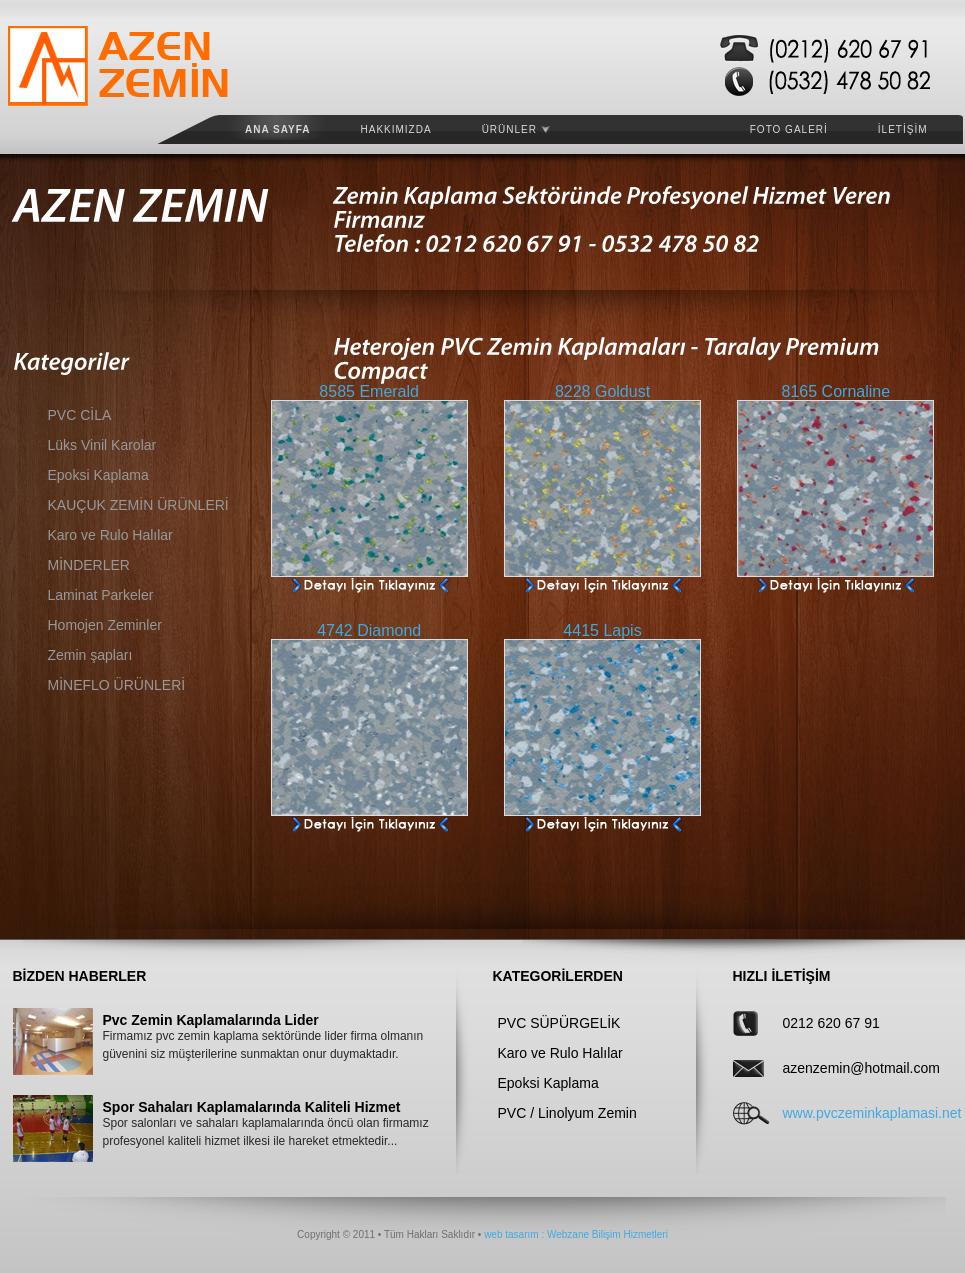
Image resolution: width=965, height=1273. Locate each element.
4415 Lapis (602, 630)
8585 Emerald (369, 391)
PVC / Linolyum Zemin (567, 1113)
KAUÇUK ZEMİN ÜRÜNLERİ (138, 505)
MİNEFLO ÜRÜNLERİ (117, 685)
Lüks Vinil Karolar (102, 445)
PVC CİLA (80, 415)
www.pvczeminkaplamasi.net (846, 1113)
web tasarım (511, 1234)
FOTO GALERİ (789, 129)
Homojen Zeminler (105, 625)
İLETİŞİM (903, 129)
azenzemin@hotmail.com (846, 1068)
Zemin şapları (90, 655)
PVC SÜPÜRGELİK (559, 1023)
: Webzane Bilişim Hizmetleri (603, 1234)
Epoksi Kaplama (98, 475)
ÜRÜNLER (516, 129)
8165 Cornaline (836, 391)
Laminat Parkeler (101, 595)
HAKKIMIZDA (396, 129)
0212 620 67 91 (831, 1023)
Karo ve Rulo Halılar (110, 535)
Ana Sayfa (278, 129)
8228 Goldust (602, 391)
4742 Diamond (369, 630)
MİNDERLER (89, 565)
